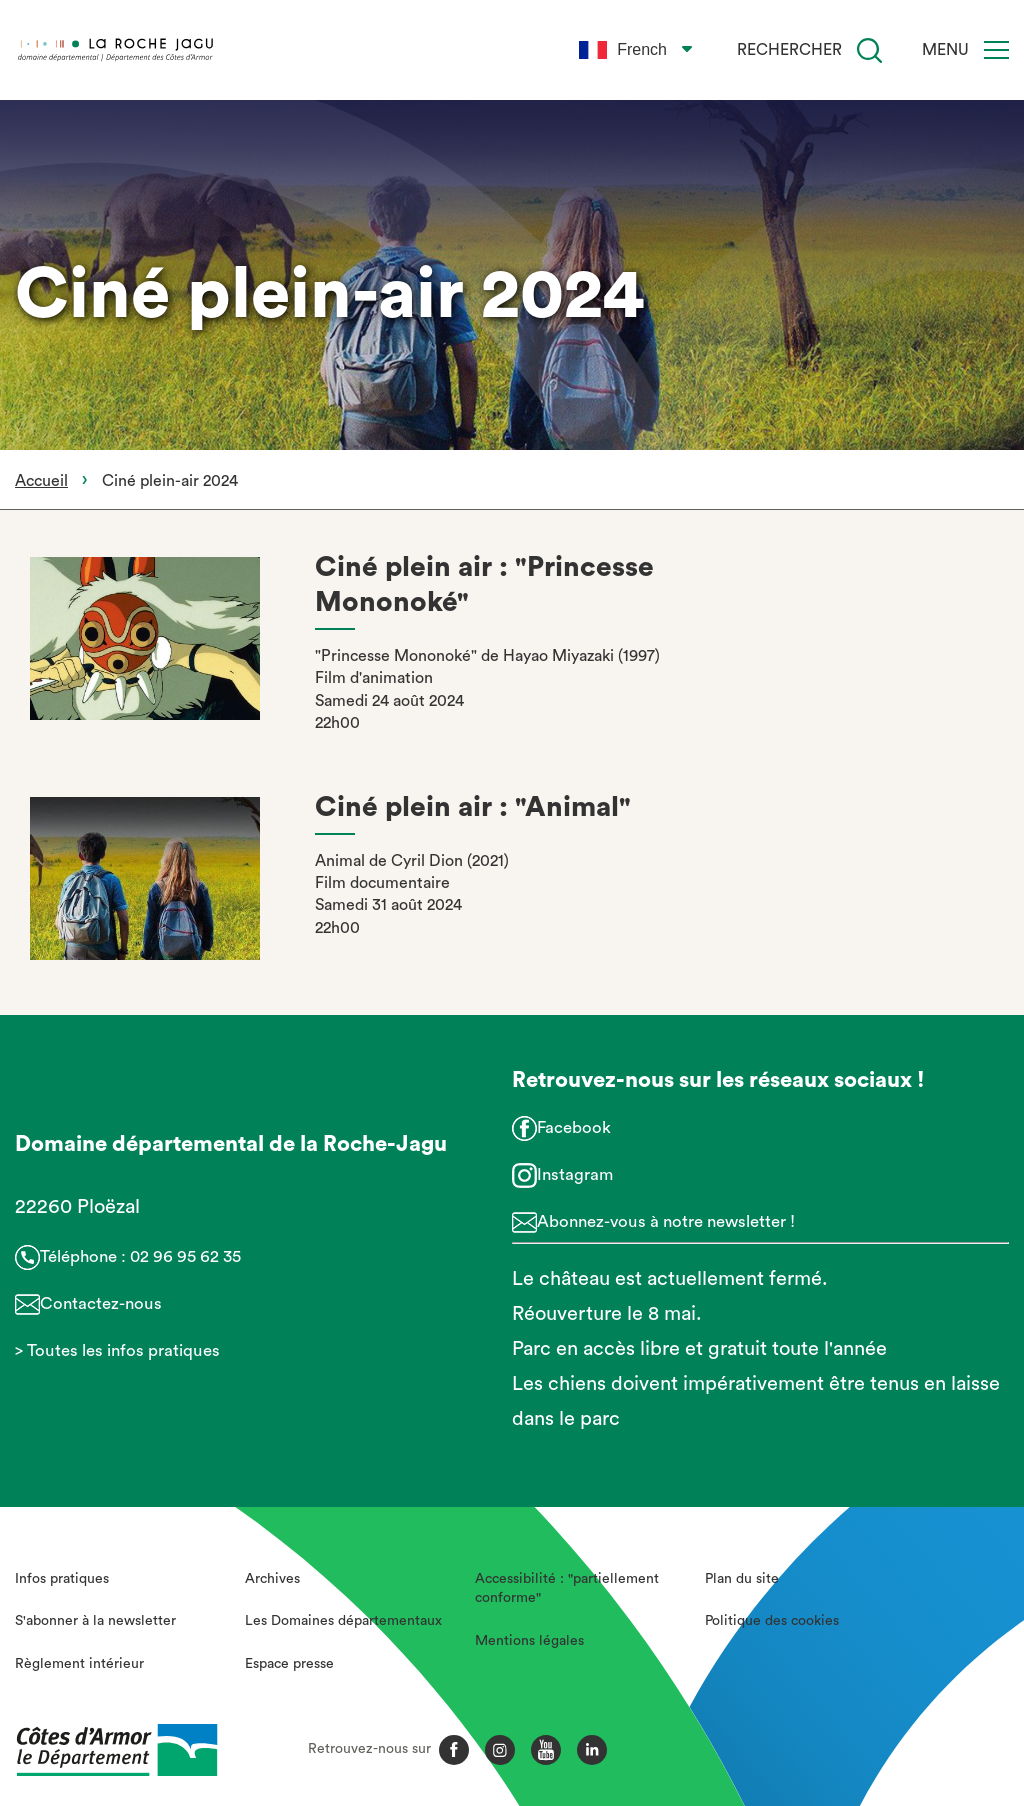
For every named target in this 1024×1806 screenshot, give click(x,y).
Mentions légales (529, 1641)
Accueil (41, 481)
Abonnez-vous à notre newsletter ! (666, 1221)
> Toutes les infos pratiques (117, 1350)
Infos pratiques (62, 1579)
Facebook (574, 1127)
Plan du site (742, 1579)
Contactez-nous (101, 1303)
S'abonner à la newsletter (95, 1621)
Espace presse (289, 1664)
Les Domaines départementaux (343, 1621)
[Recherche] (869, 50)
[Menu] (996, 50)
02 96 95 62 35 (185, 1256)
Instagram (575, 1174)
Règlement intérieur (79, 1664)
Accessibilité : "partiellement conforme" (567, 1589)
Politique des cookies (772, 1621)
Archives (272, 1579)
